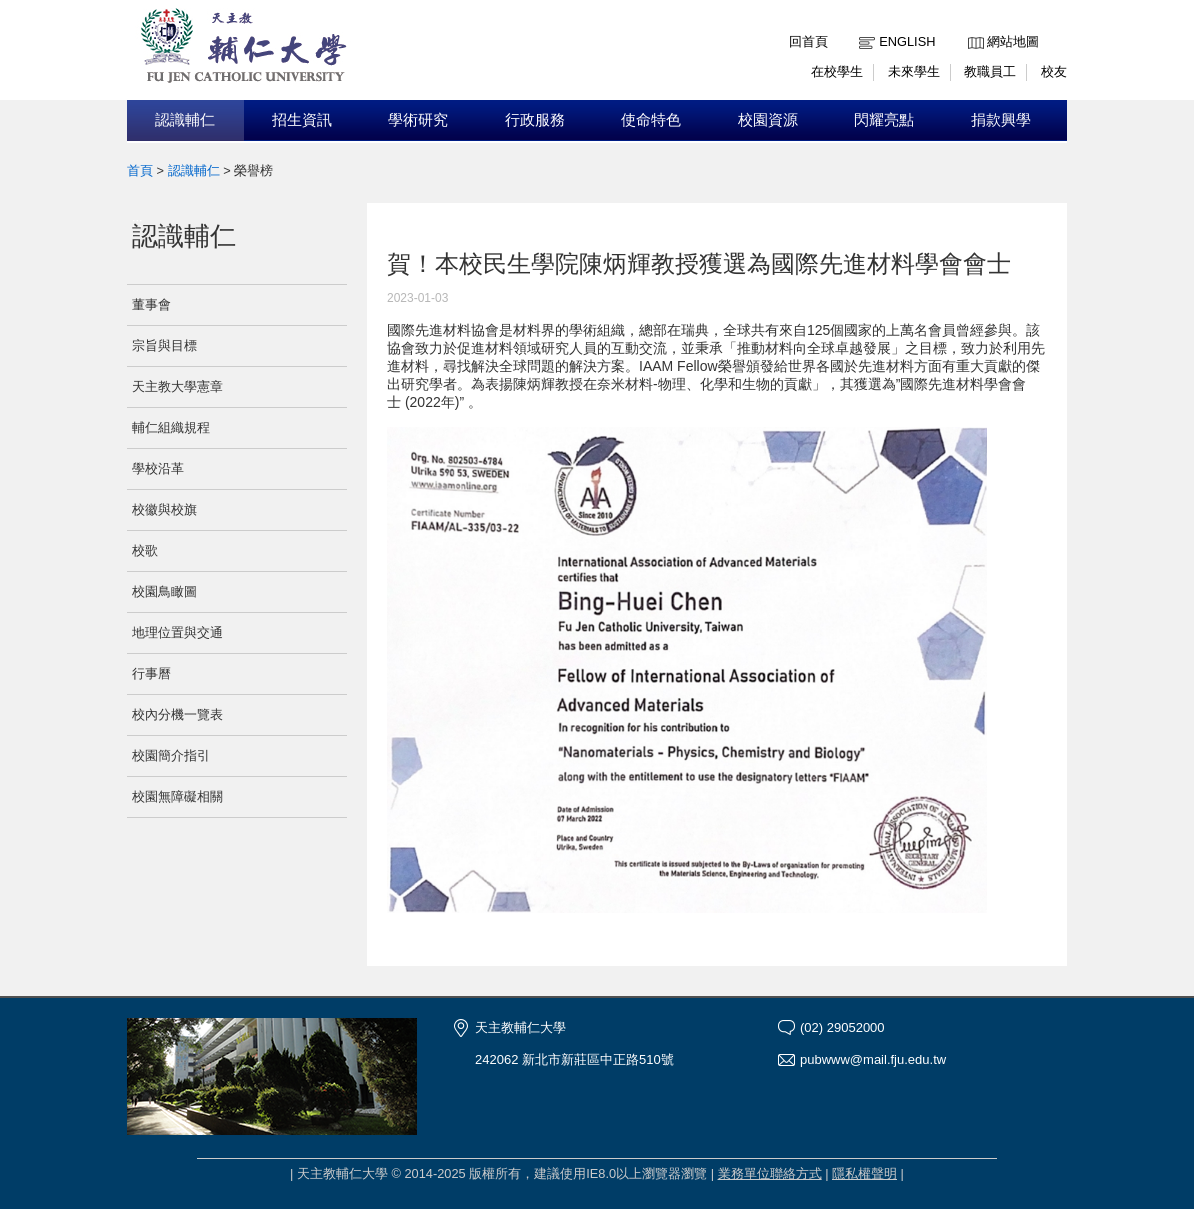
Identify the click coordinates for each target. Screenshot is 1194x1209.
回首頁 (808, 41)
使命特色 (651, 120)
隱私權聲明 (864, 1173)
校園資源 (768, 120)
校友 (1054, 71)
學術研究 (418, 120)
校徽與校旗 (164, 509)
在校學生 (837, 71)
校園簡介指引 (171, 755)
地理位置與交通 (177, 632)
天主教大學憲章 (177, 386)
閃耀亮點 (884, 120)
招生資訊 (302, 120)
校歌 (145, 550)
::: (972, 26)
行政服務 (535, 120)
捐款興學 (1001, 120)
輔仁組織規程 (171, 427)
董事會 (151, 304)
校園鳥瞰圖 (164, 591)
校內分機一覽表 (177, 714)
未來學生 (914, 71)
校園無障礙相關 (177, 796)
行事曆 (151, 673)
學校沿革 (158, 468)
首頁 (140, 170)
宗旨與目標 (164, 345)
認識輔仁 (185, 120)
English (907, 41)
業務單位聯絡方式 (770, 1173)
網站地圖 (1013, 41)
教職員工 (990, 71)
